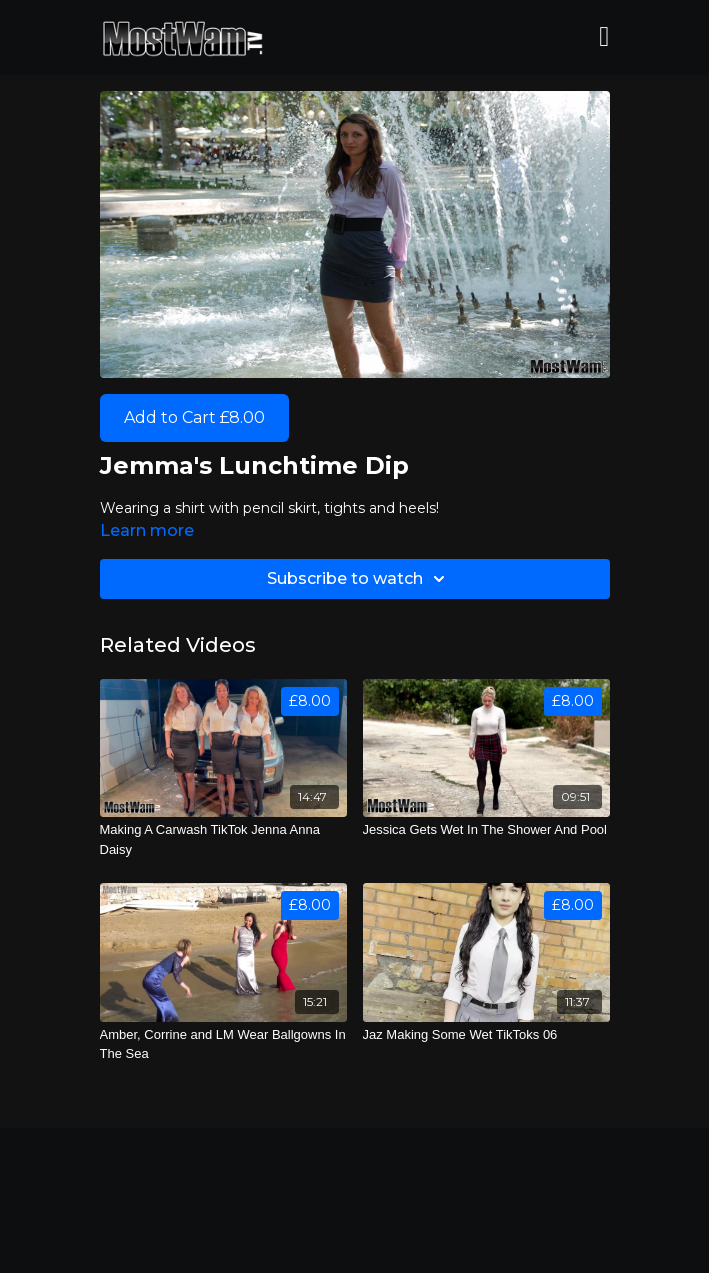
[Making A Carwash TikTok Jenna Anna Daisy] (223, 839)
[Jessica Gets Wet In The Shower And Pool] (486, 830)
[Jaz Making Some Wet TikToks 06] (486, 1035)
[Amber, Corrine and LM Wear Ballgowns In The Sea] (223, 1044)
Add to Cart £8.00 (194, 417)
